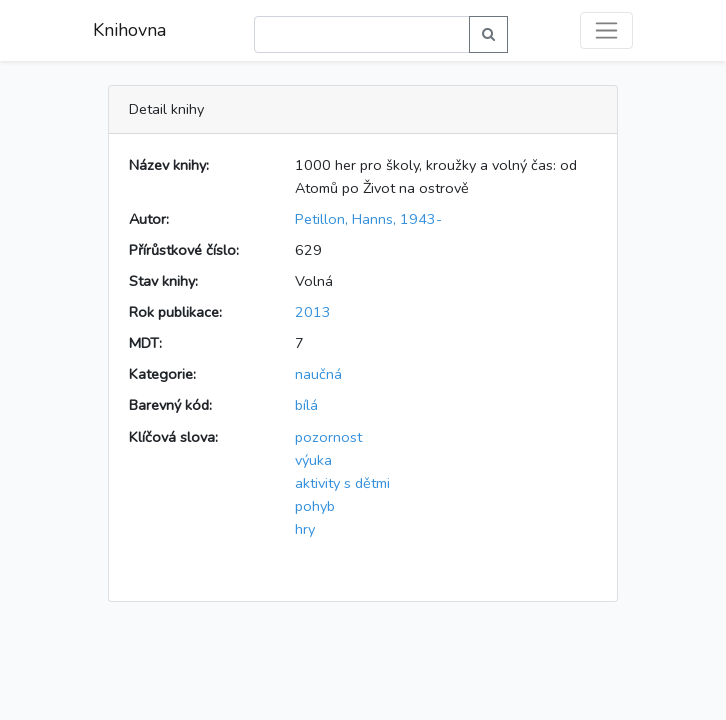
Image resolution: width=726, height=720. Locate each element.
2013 (313, 312)
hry (305, 529)
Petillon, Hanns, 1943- (368, 219)
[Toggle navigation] (606, 30)
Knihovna (129, 30)
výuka (313, 460)
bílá (306, 405)
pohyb (315, 506)
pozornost (328, 437)
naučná (318, 374)
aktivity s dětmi (342, 483)
